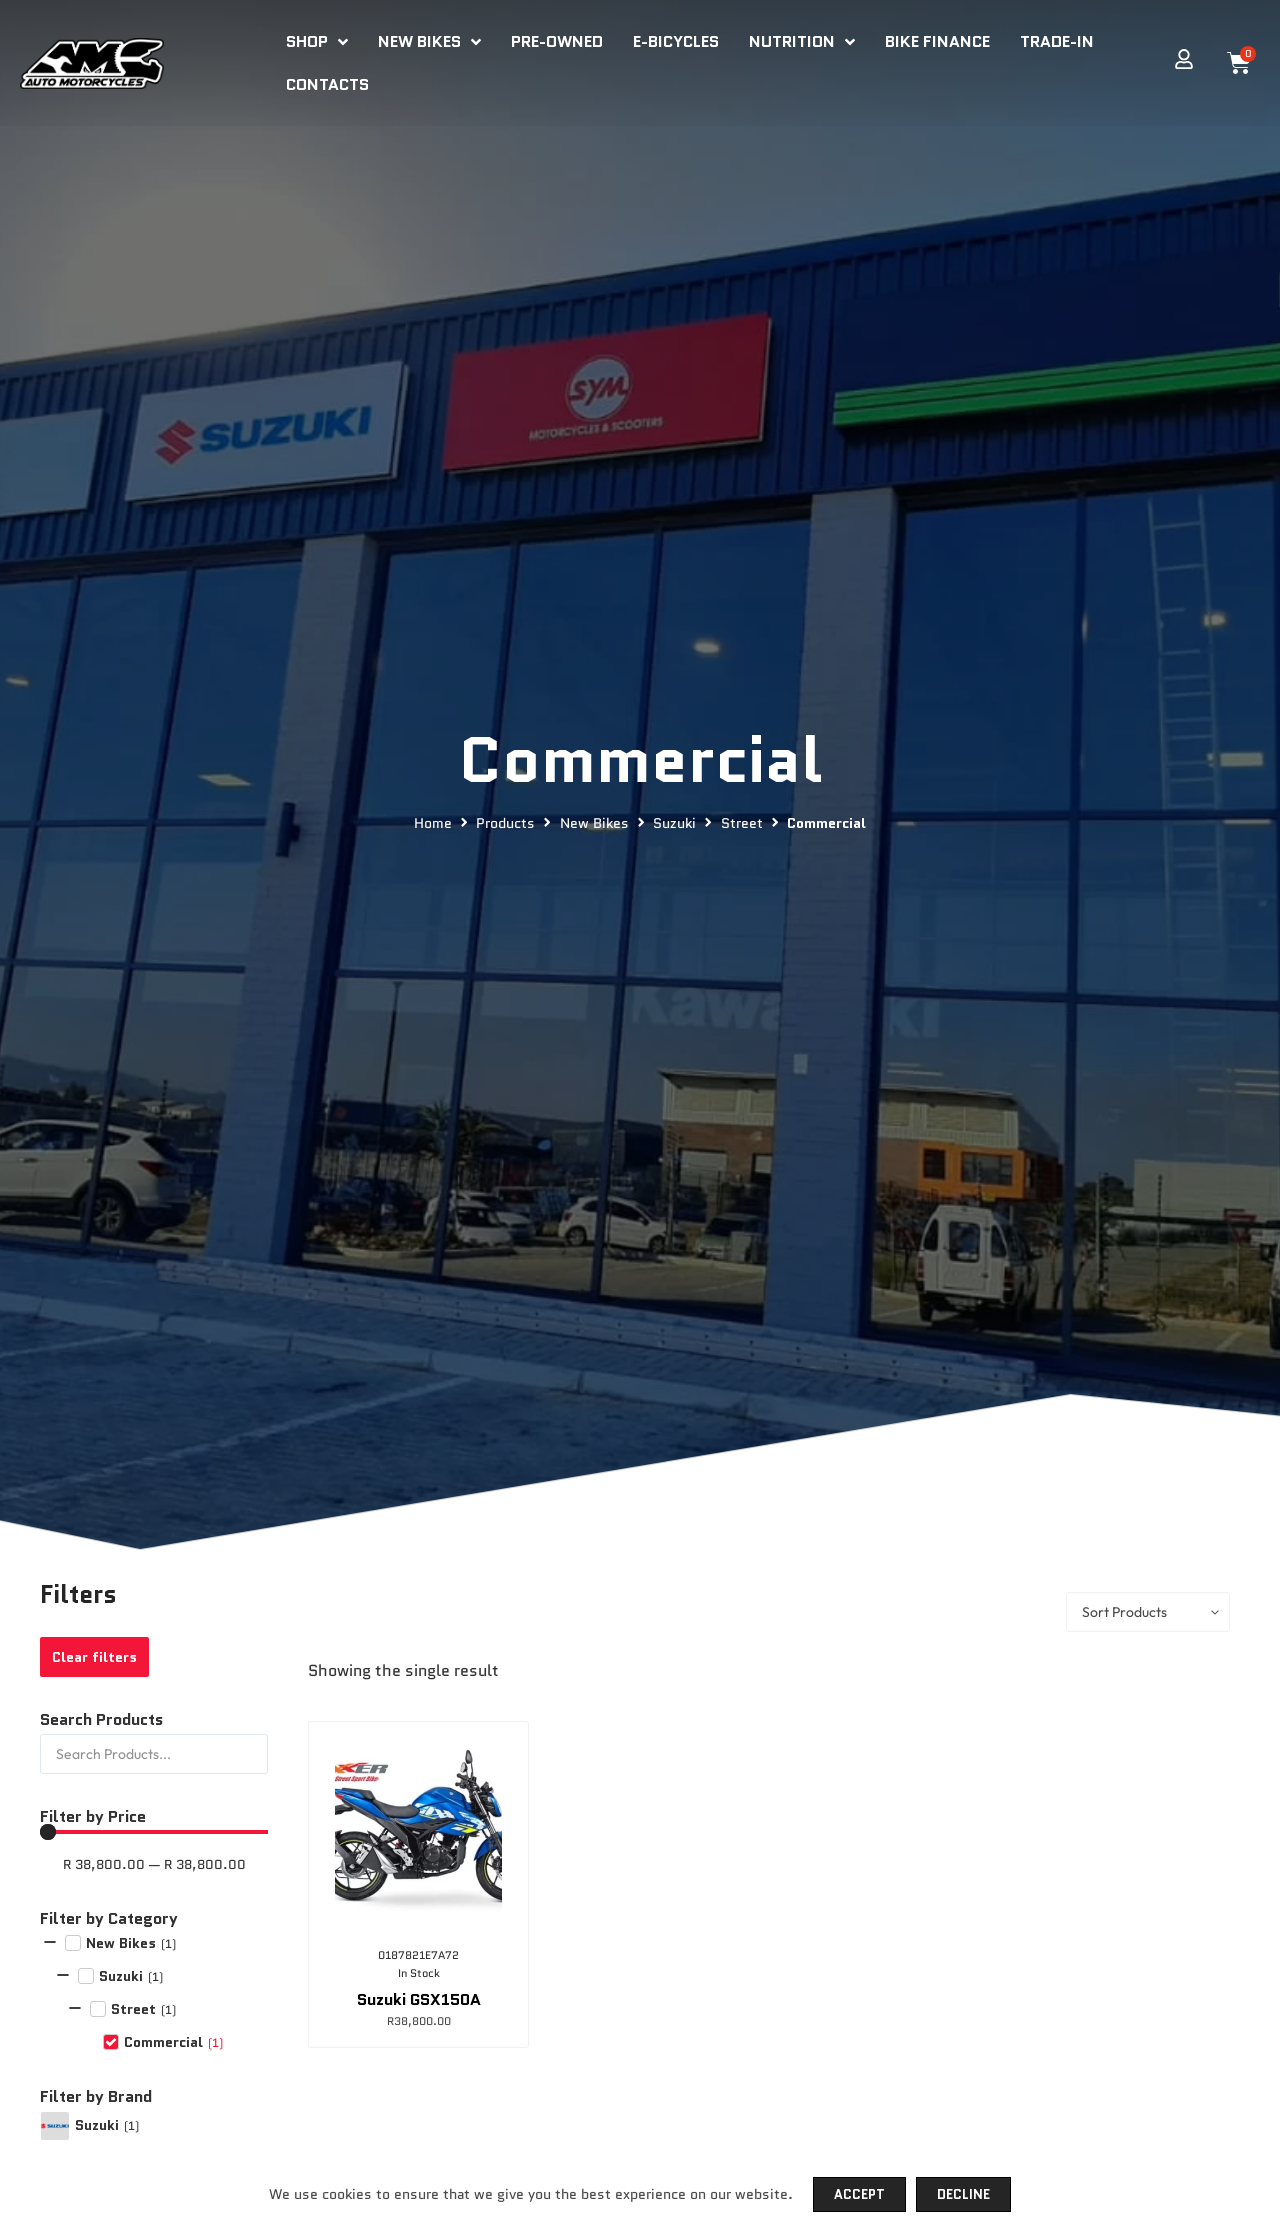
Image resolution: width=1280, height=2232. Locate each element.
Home (433, 823)
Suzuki (674, 823)
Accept (859, 2194)
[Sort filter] (1148, 1612)
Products (505, 823)
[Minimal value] (154, 1832)
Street (742, 823)
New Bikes (594, 823)
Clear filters (94, 1657)
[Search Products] (154, 1754)
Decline (963, 2194)
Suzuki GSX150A (419, 1999)
